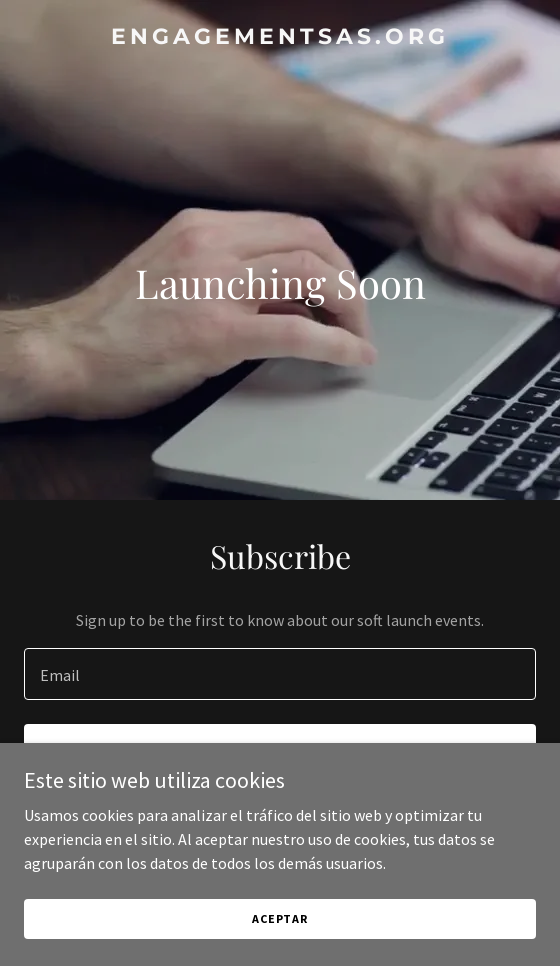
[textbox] (280, 674)
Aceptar (280, 918)
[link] (280, 38)
